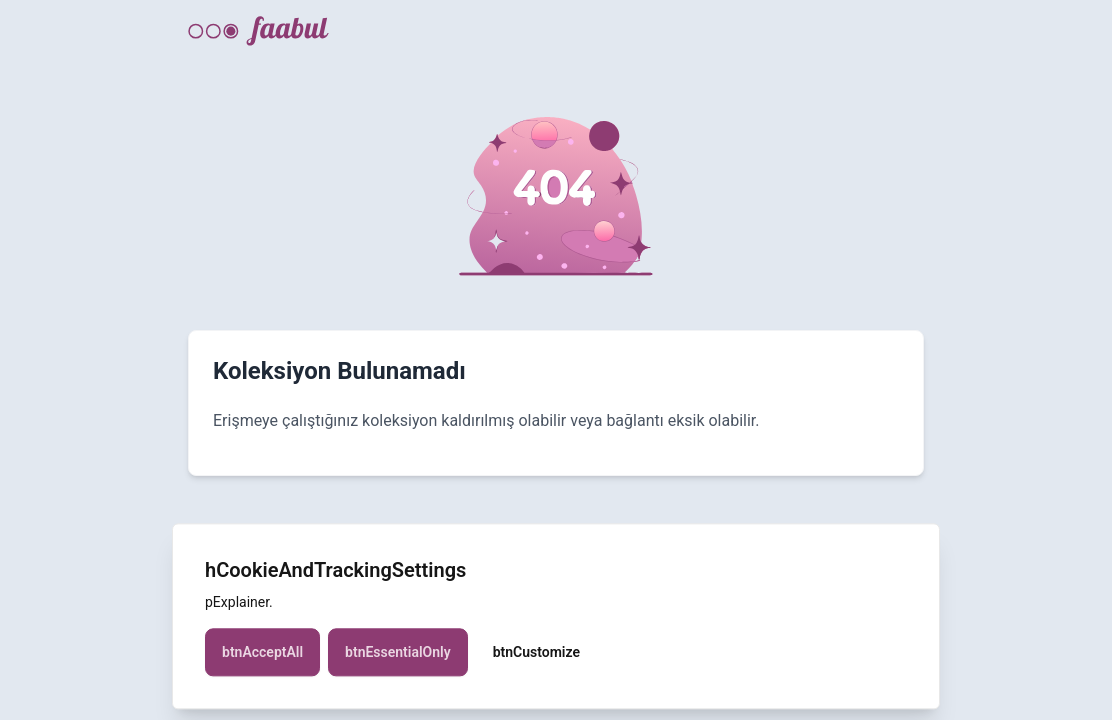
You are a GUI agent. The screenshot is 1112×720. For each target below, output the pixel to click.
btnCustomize (536, 665)
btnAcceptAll (262, 665)
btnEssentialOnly (398, 665)
